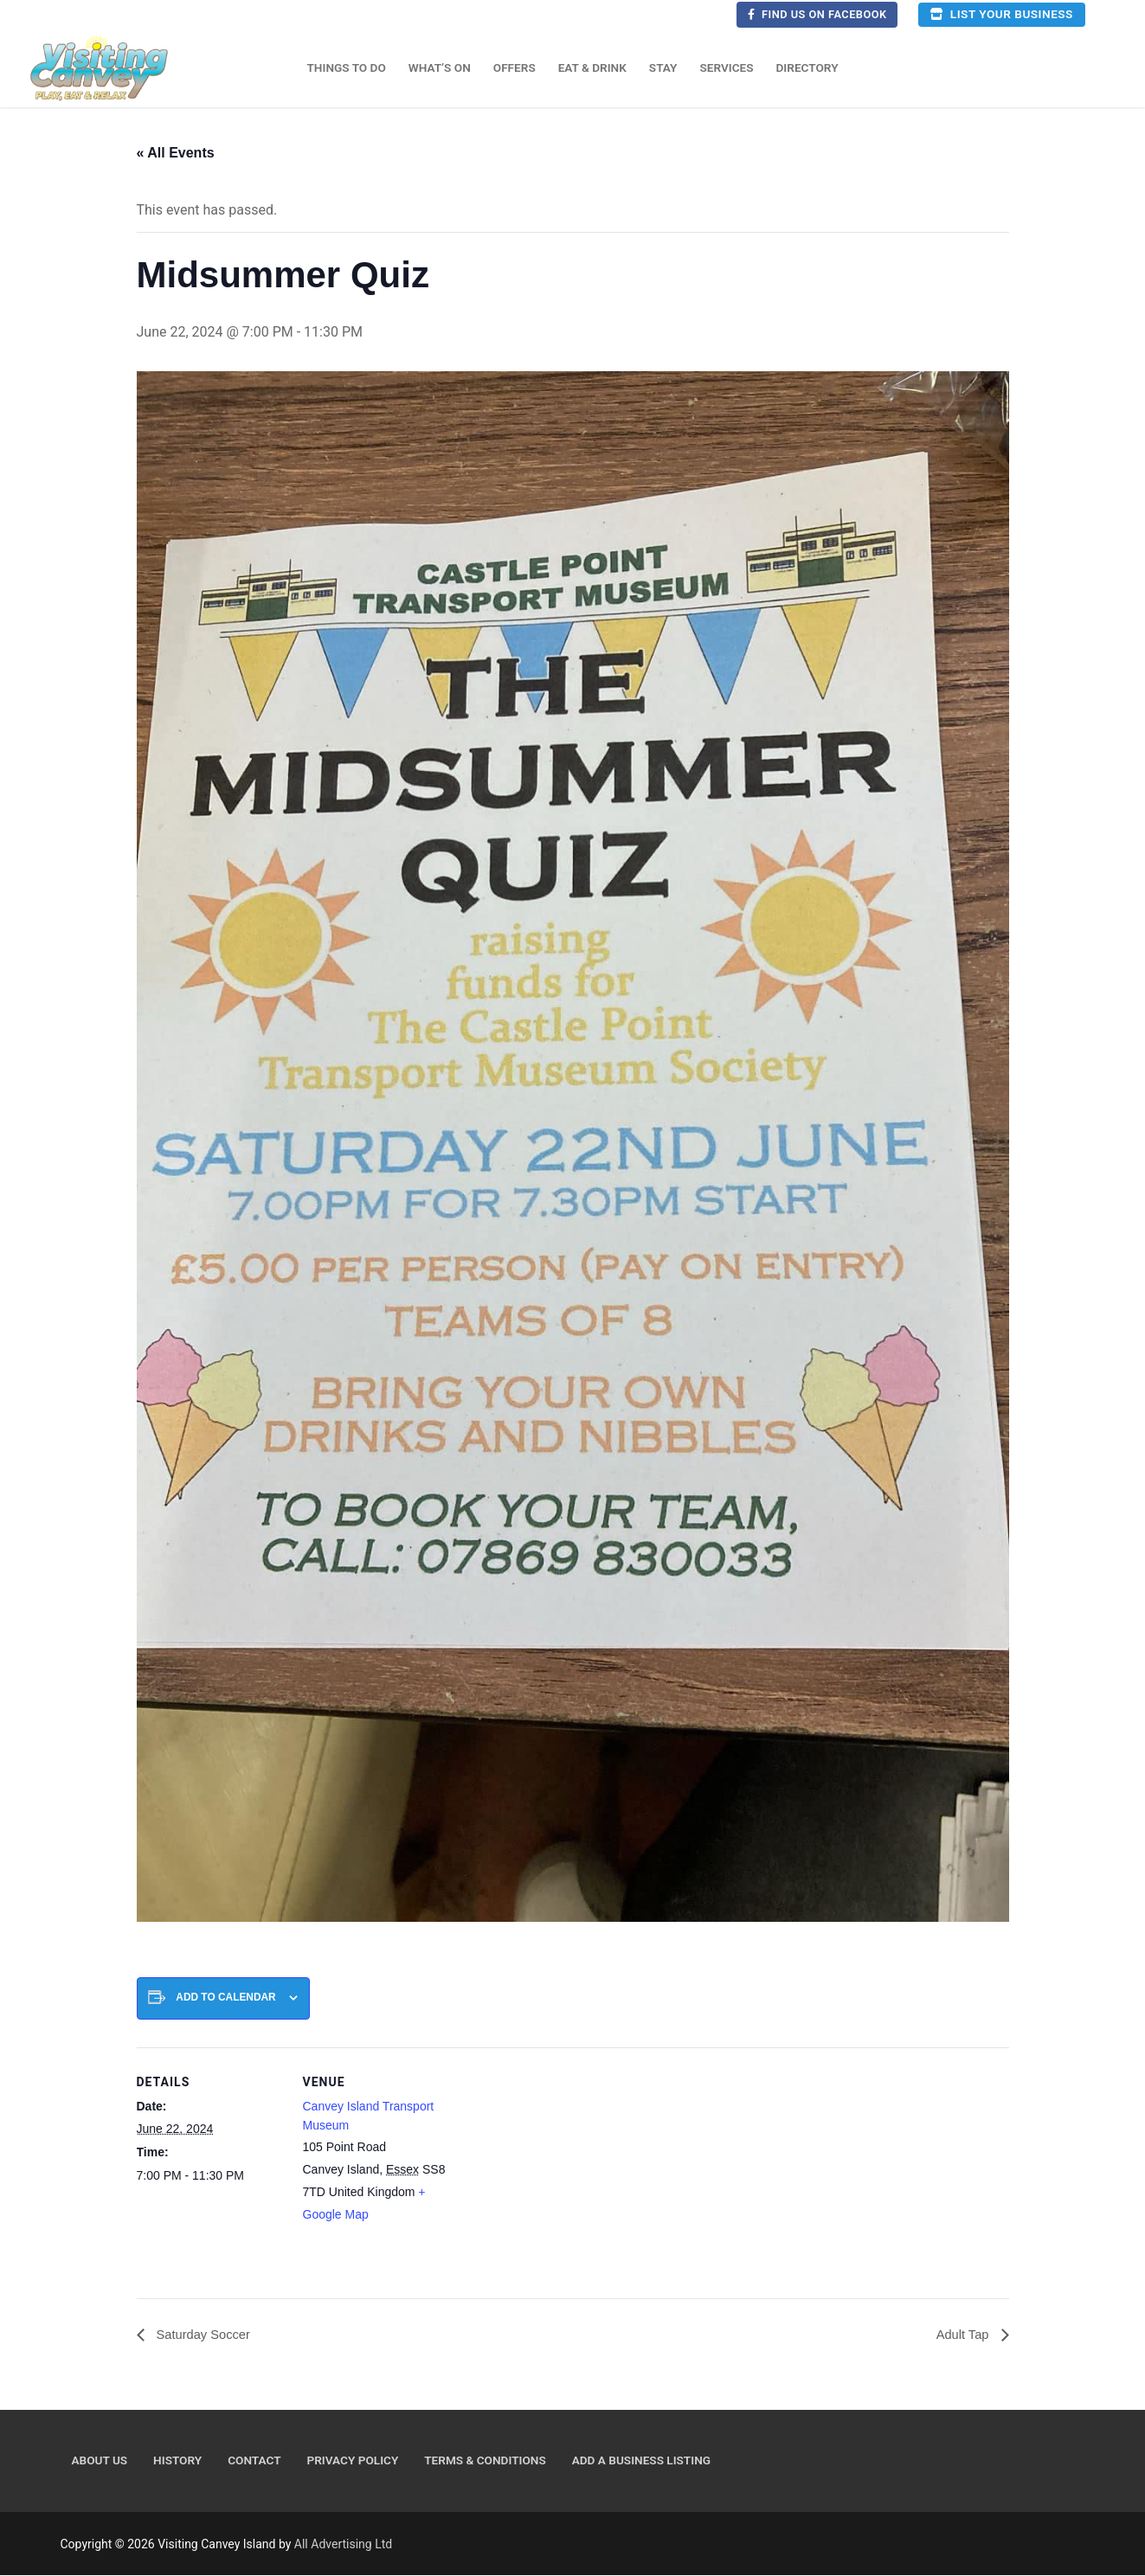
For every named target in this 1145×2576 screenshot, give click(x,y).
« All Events (176, 152)
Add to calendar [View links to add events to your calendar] (225, 1997)
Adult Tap (962, 2335)
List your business (1001, 14)
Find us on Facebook (817, 14)
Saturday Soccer (206, 2335)
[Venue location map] (560, 2167)
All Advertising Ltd (343, 2545)
